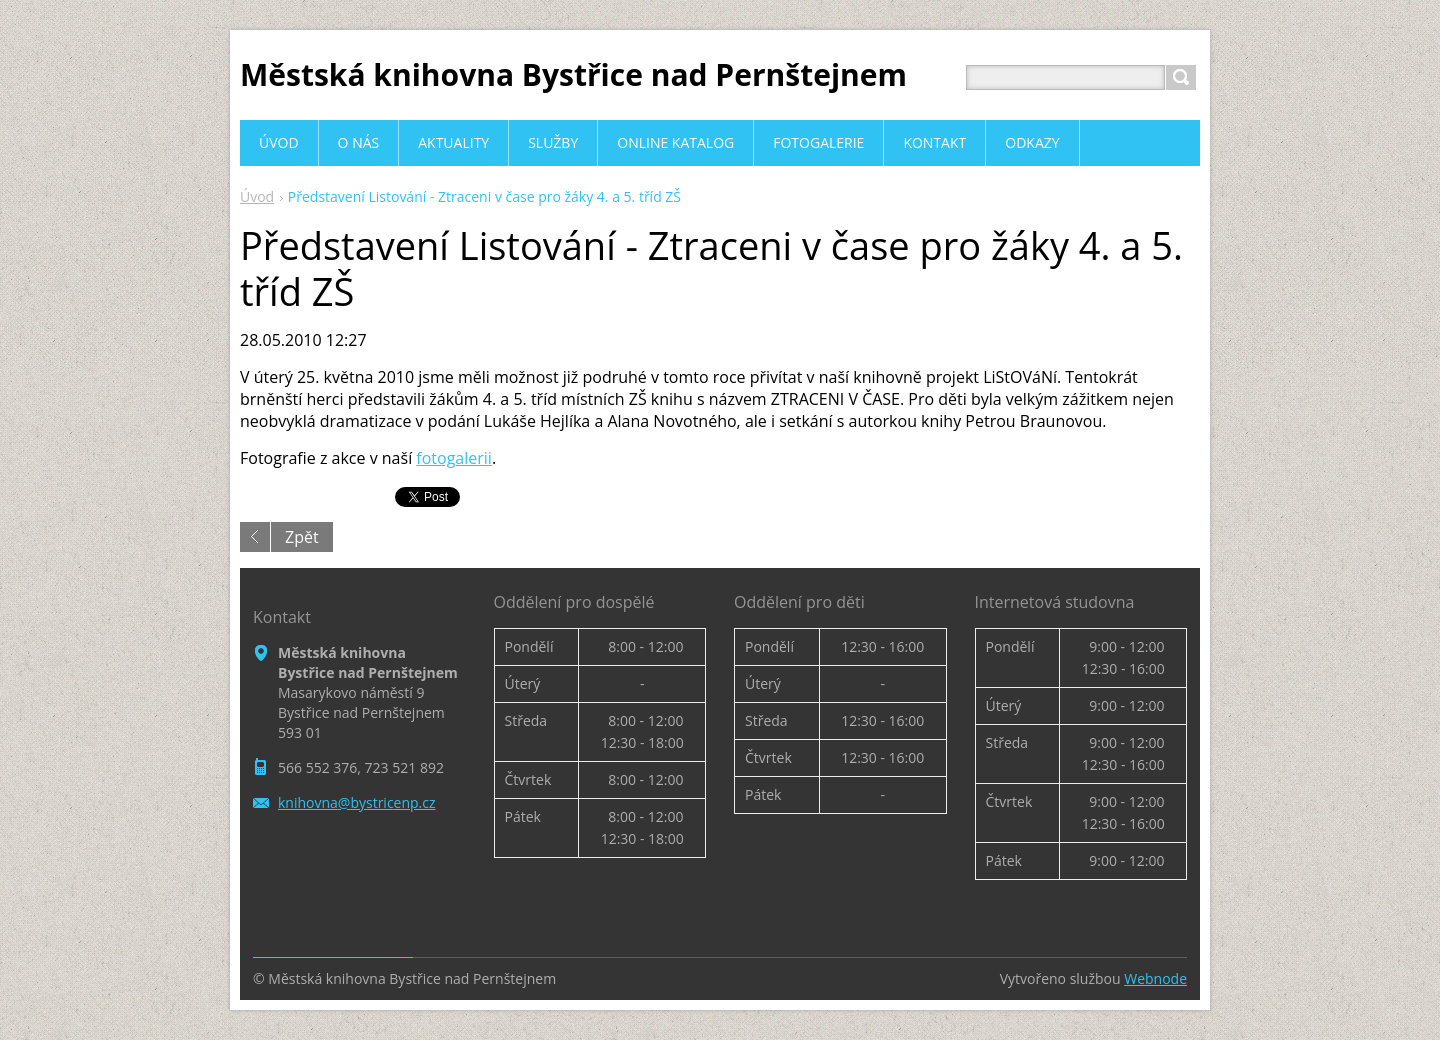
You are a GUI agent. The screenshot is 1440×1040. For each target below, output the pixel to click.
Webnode (1155, 978)
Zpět (302, 537)
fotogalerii (454, 458)
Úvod (257, 196)
